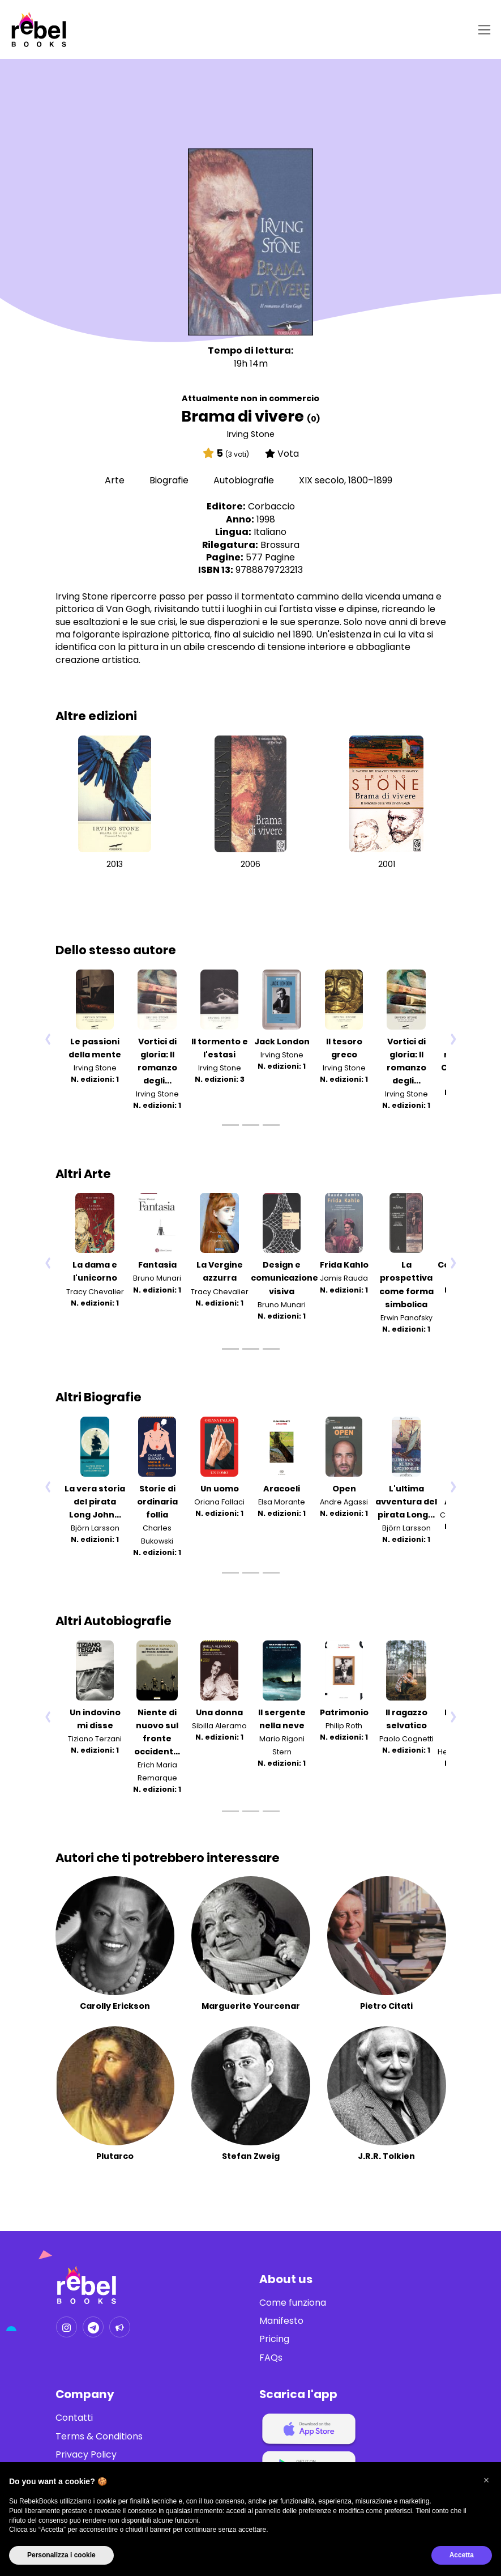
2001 (386, 864)
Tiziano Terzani (95, 1739)
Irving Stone (251, 434)
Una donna (219, 1712)
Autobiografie (244, 480)
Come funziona (292, 2303)
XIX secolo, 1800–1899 (345, 480)
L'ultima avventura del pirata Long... (406, 1501)
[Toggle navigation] (482, 30)
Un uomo (219, 1488)
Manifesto (281, 2321)
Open (344, 1488)
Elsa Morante (281, 1502)
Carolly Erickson (115, 2006)
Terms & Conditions (99, 2436)
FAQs (270, 2358)
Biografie (170, 480)
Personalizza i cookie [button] (61, 2555)
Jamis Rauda (344, 1278)
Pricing (274, 2339)
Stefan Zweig (251, 2156)
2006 (250, 864)
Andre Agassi (344, 1502)
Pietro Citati (386, 2006)
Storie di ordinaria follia (157, 1501)
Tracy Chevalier (95, 1291)
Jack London (282, 1041)
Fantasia (157, 1265)
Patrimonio (344, 1712)
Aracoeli (281, 1488)
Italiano (270, 531)
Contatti (74, 2418)
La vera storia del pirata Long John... (95, 1501)
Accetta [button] (461, 2555)
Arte (116, 480)
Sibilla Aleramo (219, 1726)
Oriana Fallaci (219, 1502)
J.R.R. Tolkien (386, 2156)
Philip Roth (344, 1726)
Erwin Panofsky (406, 1318)
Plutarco (115, 2156)
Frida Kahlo (344, 1265)
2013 (114, 864)
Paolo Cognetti (406, 1739)
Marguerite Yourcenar (251, 2006)
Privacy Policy (86, 2455)
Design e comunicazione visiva (284, 1278)
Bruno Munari (157, 1278)
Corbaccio (271, 506)
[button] (486, 2480)
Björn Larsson (95, 1528)
